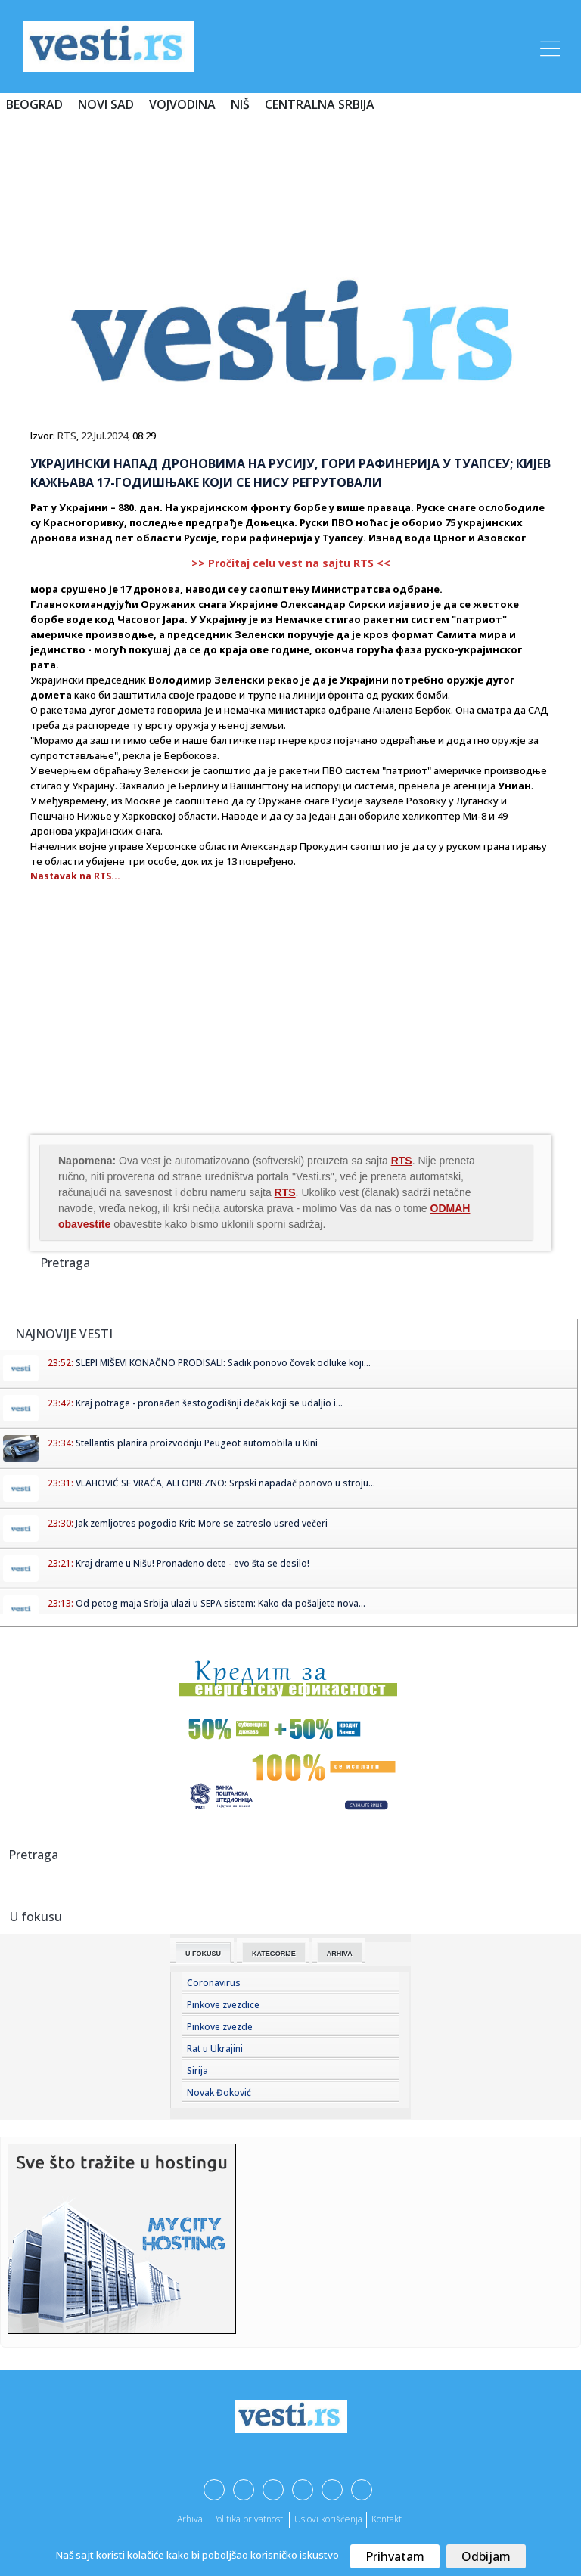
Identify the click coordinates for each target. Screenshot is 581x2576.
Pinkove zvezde (220, 2026)
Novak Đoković (219, 2092)
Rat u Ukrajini (215, 2048)
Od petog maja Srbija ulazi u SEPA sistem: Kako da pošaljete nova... (220, 1603)
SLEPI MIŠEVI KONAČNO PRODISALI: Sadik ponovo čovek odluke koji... (223, 1362)
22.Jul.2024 (104, 435)
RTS (66, 435)
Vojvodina (182, 104)
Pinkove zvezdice (223, 2004)
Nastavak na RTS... (75, 876)
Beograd (34, 104)
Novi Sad (106, 104)
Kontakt (386, 2518)
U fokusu (203, 1954)
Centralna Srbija (319, 104)
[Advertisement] (290, 175)
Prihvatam (394, 2556)
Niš (240, 104)
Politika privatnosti (248, 2518)
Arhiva (340, 1954)
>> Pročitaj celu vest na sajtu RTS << (290, 563)
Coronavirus (214, 1982)
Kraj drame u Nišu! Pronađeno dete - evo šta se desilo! (192, 1563)
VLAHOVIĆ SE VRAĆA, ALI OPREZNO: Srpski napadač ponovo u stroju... (225, 1483)
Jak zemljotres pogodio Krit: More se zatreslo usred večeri (202, 1523)
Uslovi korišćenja (328, 2518)
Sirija (197, 2070)
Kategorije (274, 1954)
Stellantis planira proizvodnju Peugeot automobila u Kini (197, 1443)
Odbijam (486, 2556)
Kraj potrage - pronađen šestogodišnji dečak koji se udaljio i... (209, 1402)
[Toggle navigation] (548, 46)
